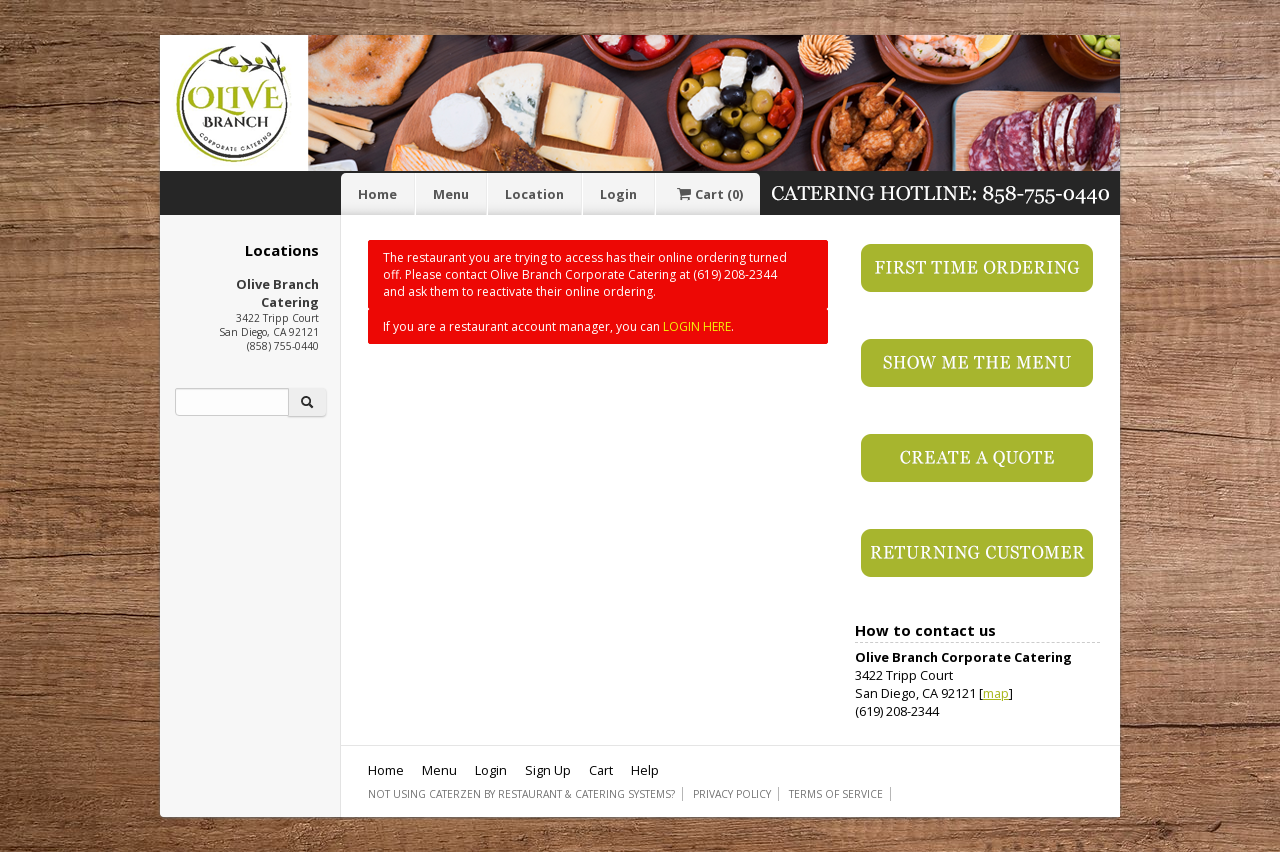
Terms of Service (836, 794)
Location (534, 194)
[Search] (232, 402)
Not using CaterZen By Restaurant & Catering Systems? (521, 794)
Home (377, 194)
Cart (708, 194)
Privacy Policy (732, 794)
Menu (451, 194)
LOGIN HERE (697, 326)
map (996, 693)
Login (618, 194)
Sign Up (548, 770)
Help (645, 770)
